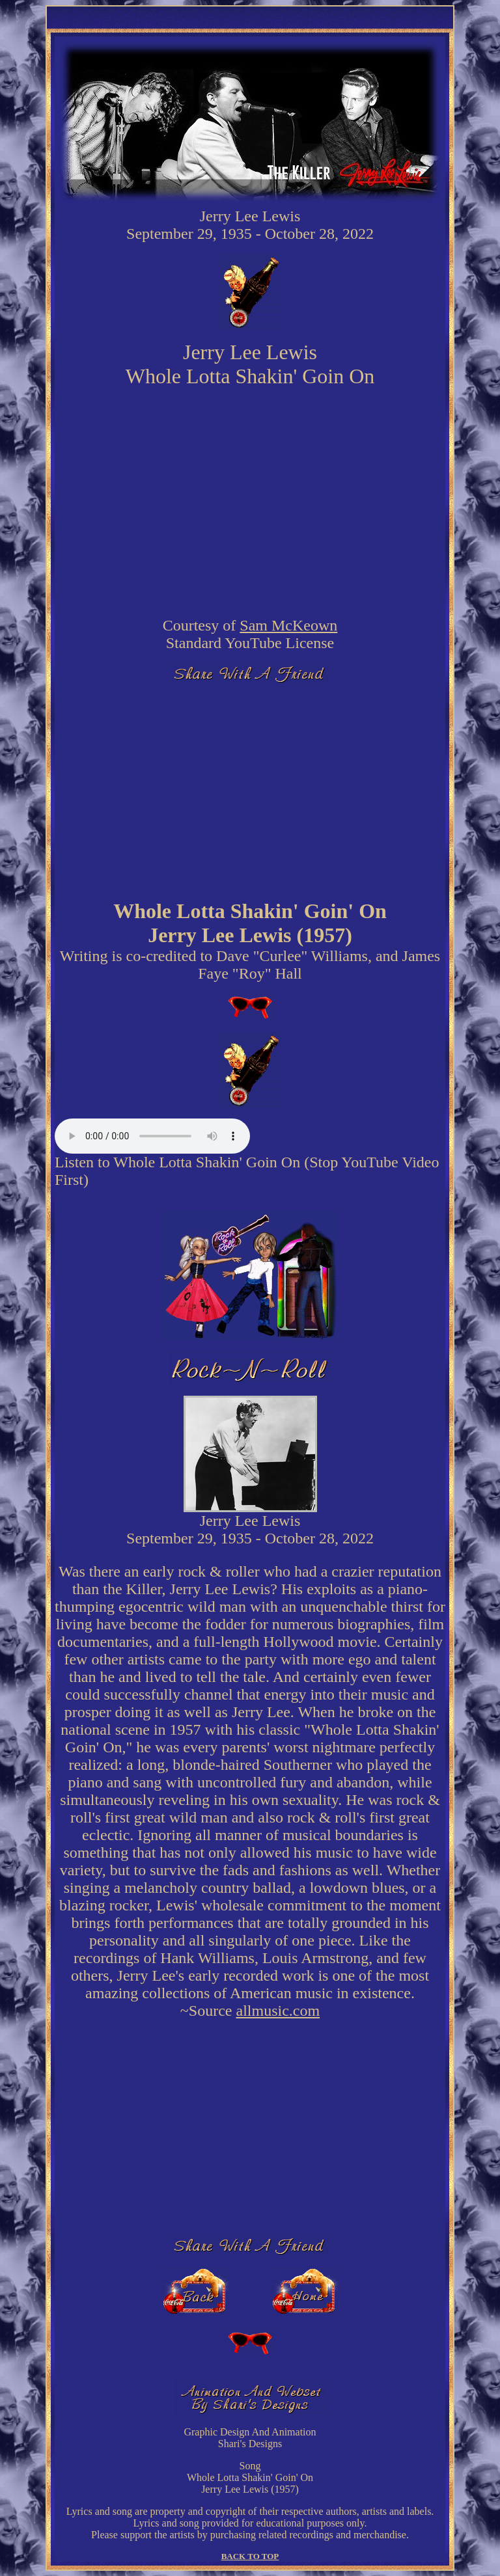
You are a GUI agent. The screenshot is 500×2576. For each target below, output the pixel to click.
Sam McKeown (288, 625)
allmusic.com (278, 2010)
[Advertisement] (250, 786)
